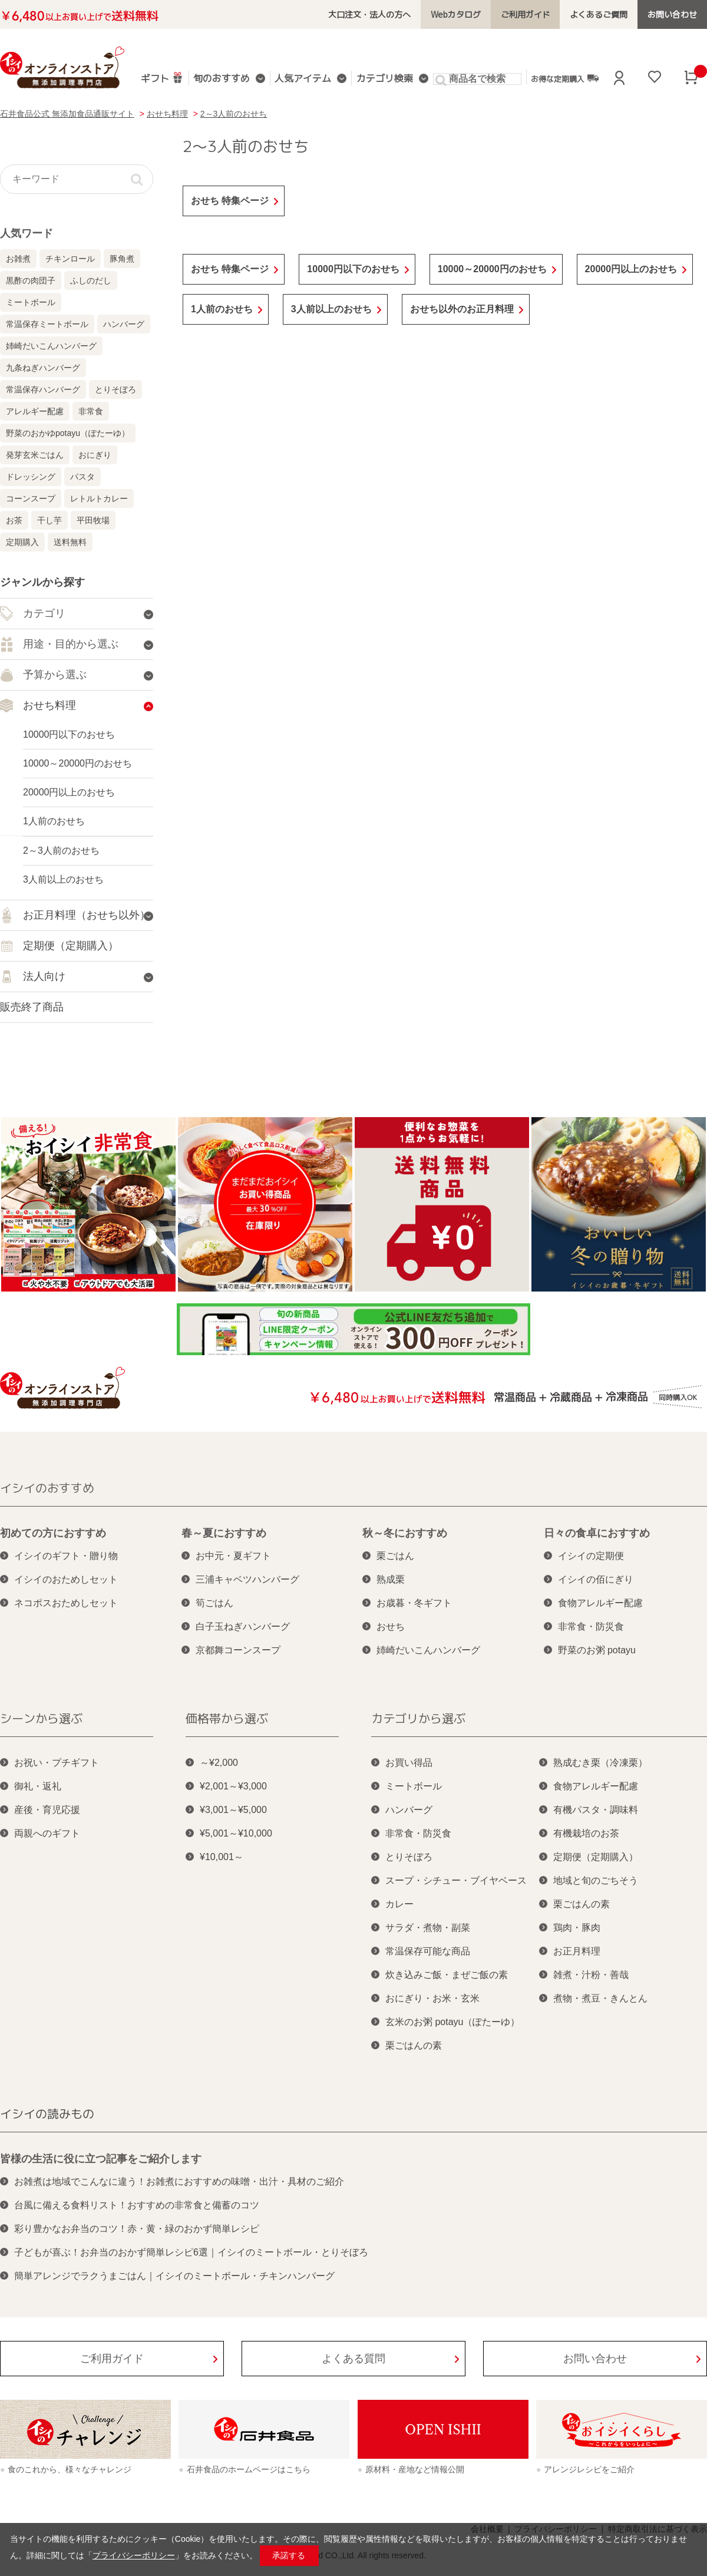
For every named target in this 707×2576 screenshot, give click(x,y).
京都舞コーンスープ (238, 1650)
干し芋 (49, 520)
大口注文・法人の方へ (370, 14)
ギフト (162, 77)
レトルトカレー (99, 498)
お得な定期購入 (564, 78)
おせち (390, 1626)
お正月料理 (576, 1951)
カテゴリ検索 (384, 79)
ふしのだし (90, 280)
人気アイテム (303, 79)
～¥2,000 (219, 1763)
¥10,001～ (221, 1857)
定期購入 (22, 542)
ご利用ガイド (525, 14)
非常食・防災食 (591, 1626)
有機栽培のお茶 (586, 1833)
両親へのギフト (47, 1833)
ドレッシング (30, 476)
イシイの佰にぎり (595, 1579)
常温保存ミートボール (47, 324)
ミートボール (30, 302)
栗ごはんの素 (413, 2045)
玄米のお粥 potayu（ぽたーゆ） (452, 2022)
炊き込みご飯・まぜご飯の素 (446, 1975)
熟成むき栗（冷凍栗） (600, 1763)
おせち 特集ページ (230, 201)
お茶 (14, 520)
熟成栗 (390, 1579)
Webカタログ (456, 14)
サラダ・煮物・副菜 (427, 1928)
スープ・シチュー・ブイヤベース (456, 1880)
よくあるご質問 (599, 14)
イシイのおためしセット (66, 1579)
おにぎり (94, 455)
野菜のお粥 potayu (597, 1650)
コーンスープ (30, 498)
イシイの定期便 (591, 1556)
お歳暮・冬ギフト (414, 1603)
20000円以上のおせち (631, 269)
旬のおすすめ (221, 79)
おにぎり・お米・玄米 (432, 1998)
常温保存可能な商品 (427, 1951)
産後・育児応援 (47, 1810)
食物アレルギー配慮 (600, 1603)
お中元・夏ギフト (233, 1556)
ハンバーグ (123, 324)
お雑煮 (18, 258)
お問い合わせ (672, 14)
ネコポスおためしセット (66, 1603)
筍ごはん (214, 1603)
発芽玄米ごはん (35, 455)
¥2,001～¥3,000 (233, 1786)
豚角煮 (122, 258)
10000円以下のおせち (353, 269)
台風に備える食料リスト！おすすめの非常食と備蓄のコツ (136, 2205)
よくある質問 (353, 2358)
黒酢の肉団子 (30, 280)
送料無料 (70, 542)
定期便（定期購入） (595, 1857)
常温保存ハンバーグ (43, 389)
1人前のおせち (222, 309)
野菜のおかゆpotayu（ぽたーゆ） (68, 433)
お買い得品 (408, 1763)
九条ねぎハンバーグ (43, 367)
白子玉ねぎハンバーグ (243, 1626)
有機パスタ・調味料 (595, 1810)
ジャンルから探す (42, 582)
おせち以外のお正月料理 (462, 309)
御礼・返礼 (37, 1786)
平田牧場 (93, 520)
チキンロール (70, 258)
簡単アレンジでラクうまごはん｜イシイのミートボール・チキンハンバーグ (174, 2276)
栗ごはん (395, 1556)
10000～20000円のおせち (492, 269)
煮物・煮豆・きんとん (600, 1998)
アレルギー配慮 (35, 411)
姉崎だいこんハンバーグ (51, 346)
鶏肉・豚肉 (576, 1928)
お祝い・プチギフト (56, 1763)
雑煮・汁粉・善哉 (591, 1975)
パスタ (82, 476)
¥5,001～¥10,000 (236, 1833)
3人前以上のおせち (331, 309)
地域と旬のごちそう (595, 1880)
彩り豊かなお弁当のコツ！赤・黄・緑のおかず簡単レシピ (136, 2229)
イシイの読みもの (47, 2113)
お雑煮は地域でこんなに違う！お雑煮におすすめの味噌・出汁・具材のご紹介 (179, 2182)
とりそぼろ (115, 389)
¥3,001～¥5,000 (233, 1810)
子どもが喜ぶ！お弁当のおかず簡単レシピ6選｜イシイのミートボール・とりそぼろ (191, 2252)
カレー (399, 1904)
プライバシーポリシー (133, 2555)
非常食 (90, 411)
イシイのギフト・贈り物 (66, 1556)
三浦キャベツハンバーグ (247, 1579)
